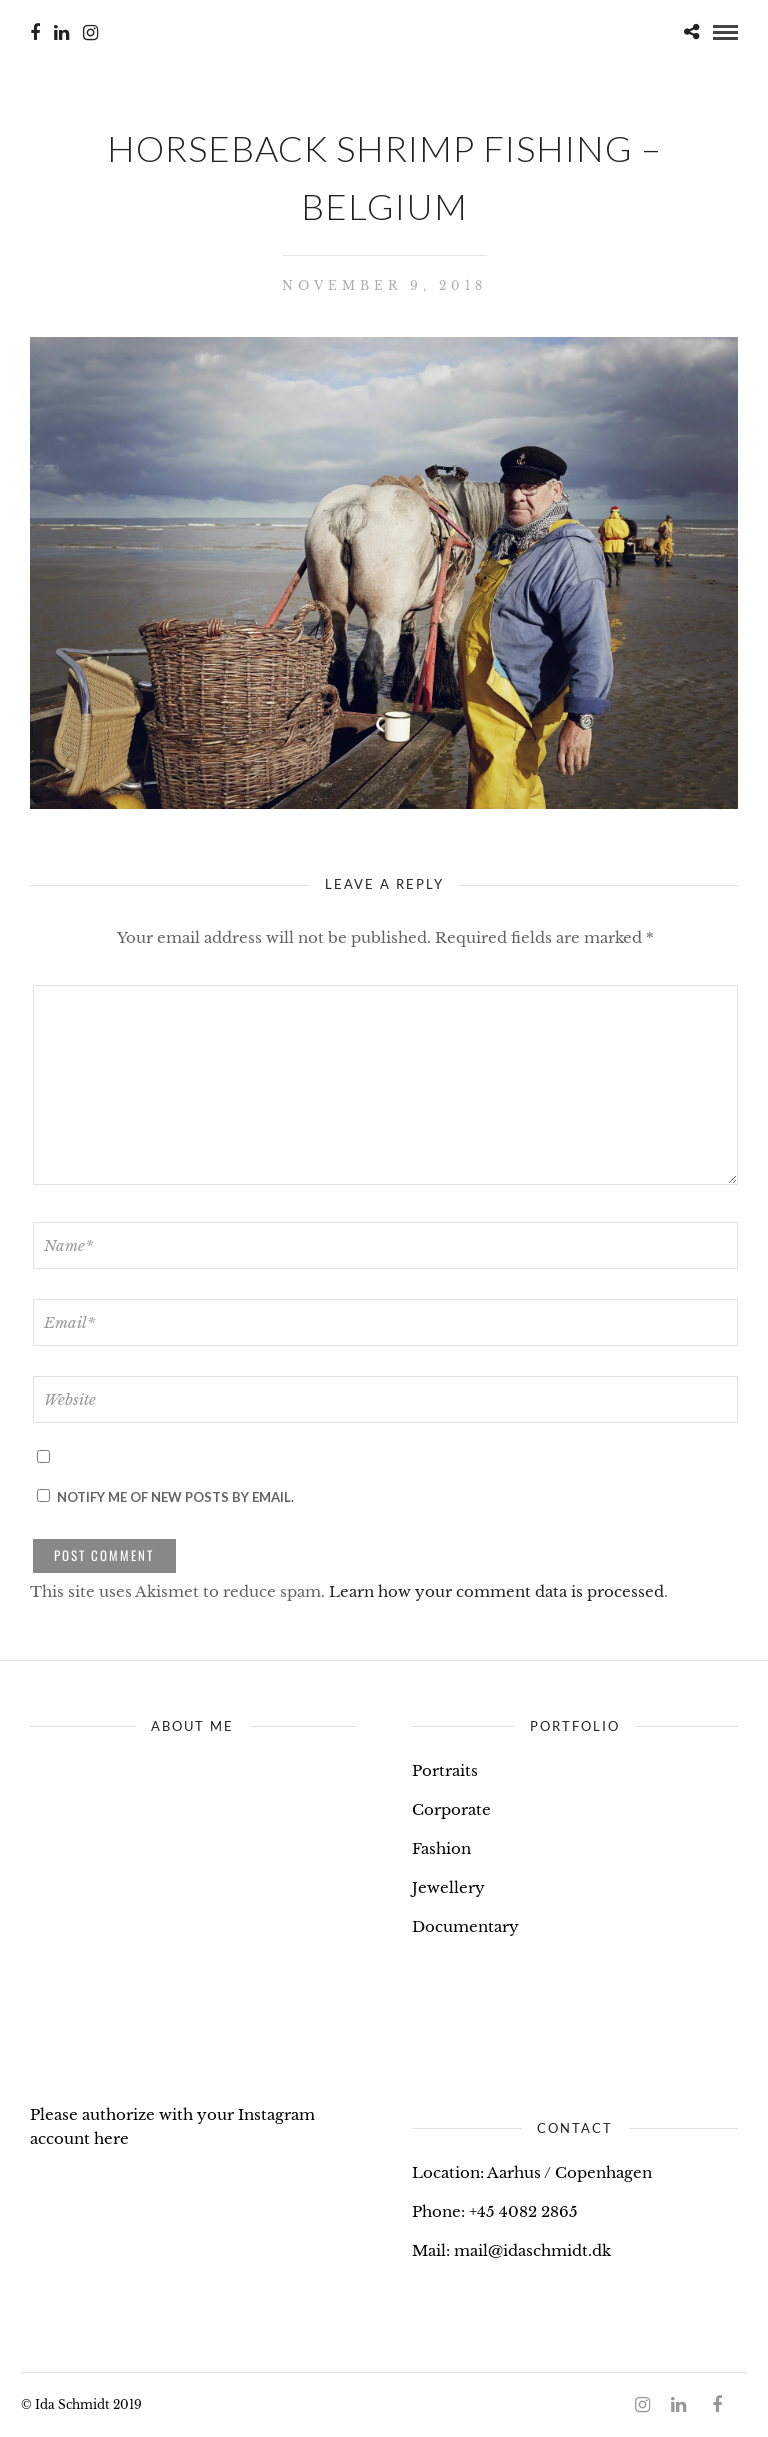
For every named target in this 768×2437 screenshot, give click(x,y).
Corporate (451, 1809)
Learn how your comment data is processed (496, 1591)
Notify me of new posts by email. (175, 1497)
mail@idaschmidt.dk (532, 2250)
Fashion (441, 1848)
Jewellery (448, 1887)
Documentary (465, 1926)
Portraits (445, 1770)
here (111, 2138)
